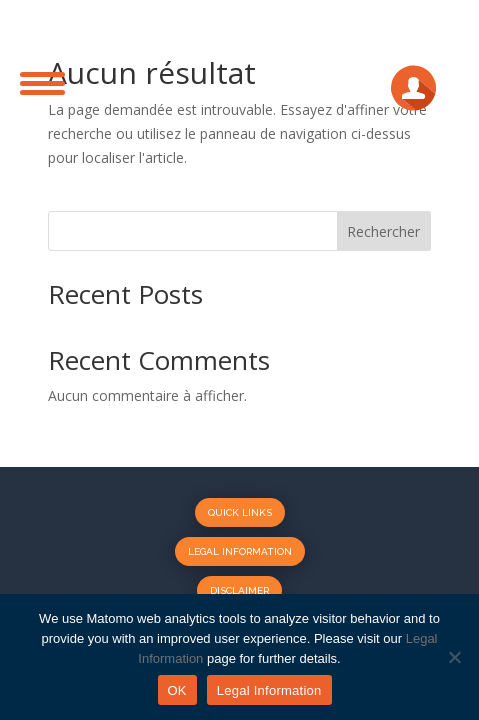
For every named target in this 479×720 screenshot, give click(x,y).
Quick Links (240, 512)
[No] (454, 657)
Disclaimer (239, 590)
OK (177, 690)
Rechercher (383, 231)
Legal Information (240, 551)
